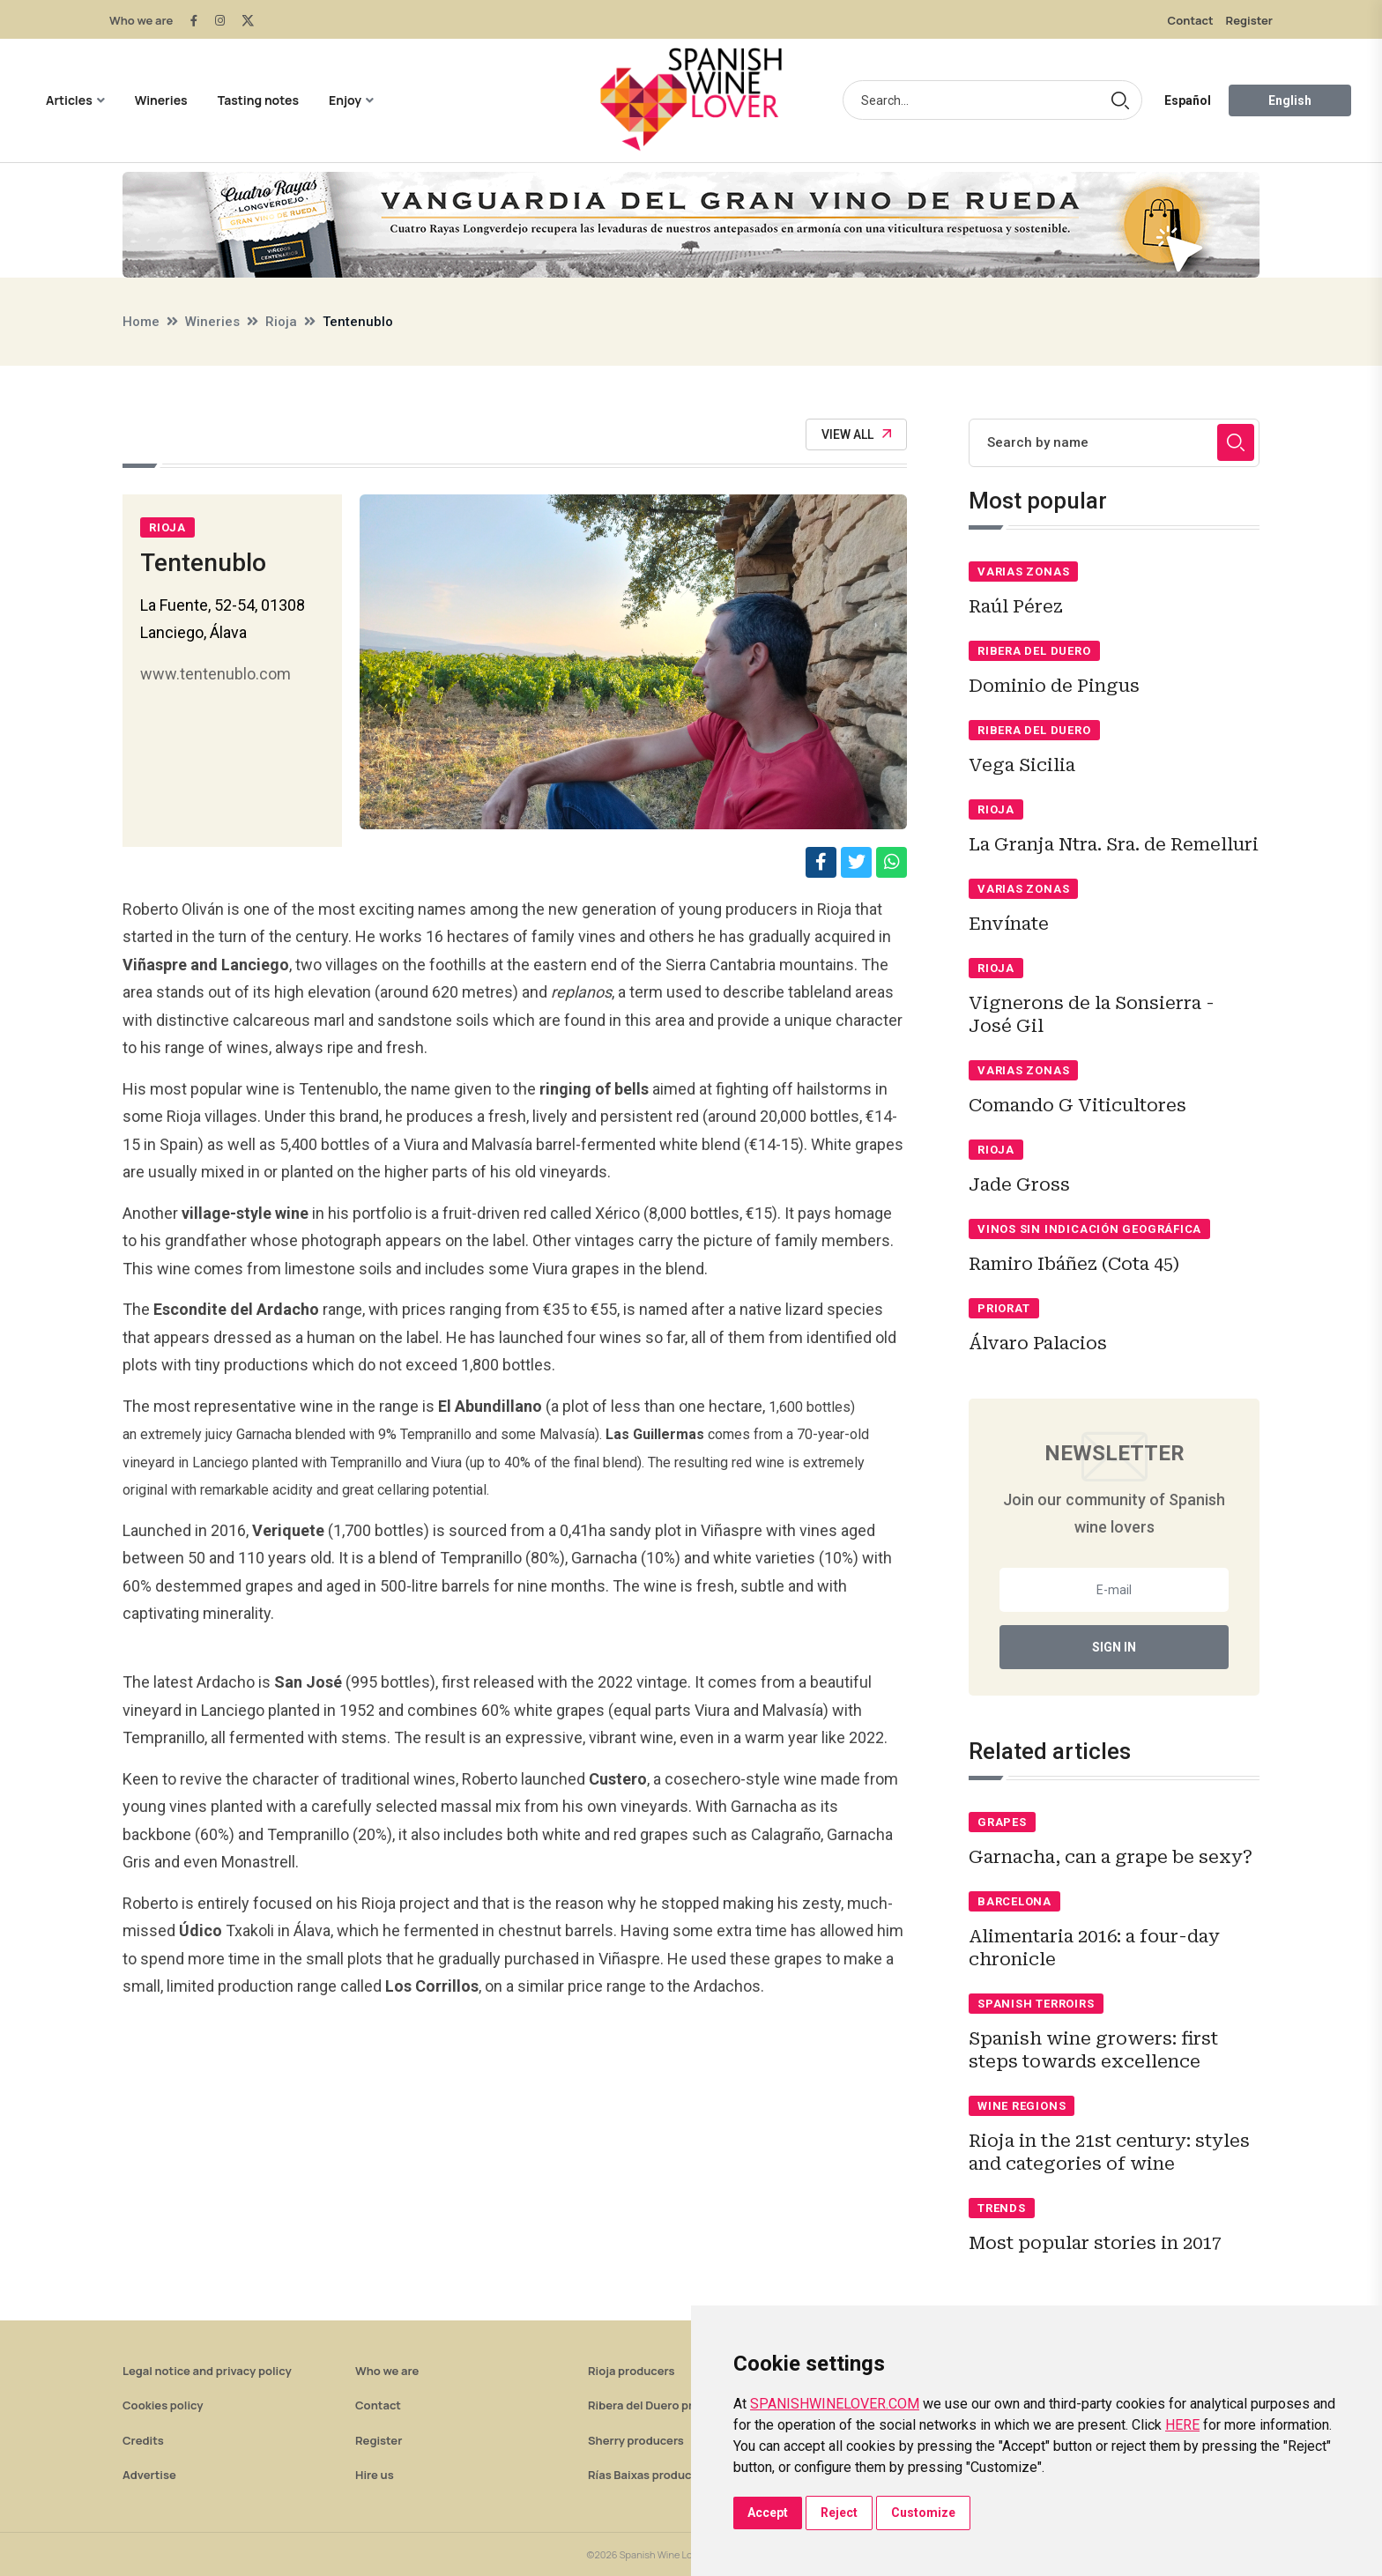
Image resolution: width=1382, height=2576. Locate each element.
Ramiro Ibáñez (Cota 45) (1074, 1263)
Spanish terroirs (1035, 2003)
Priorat (1003, 1308)
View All (856, 434)
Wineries (161, 100)
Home (141, 322)
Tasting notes (258, 100)
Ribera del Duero (1033, 650)
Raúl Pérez (1016, 606)
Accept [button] (767, 2512)
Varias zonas (1023, 571)
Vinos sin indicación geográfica (1089, 1229)
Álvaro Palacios (1038, 1343)
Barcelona (1014, 1901)
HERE (1182, 2424)
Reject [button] (839, 2512)
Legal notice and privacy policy (207, 2371)
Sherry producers (636, 2440)
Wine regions (1021, 2105)
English (1289, 100)
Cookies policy (163, 2405)
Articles (69, 100)
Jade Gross (1019, 1184)
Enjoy (345, 100)
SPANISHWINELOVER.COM (834, 2403)
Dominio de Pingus (1054, 685)
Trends (1001, 2208)
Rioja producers (631, 2371)
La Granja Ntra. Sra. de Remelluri (1114, 844)
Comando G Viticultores (1077, 1105)
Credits (143, 2440)
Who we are (141, 20)
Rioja (281, 322)
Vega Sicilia (1022, 765)
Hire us (374, 2475)
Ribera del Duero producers (663, 2405)
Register (1249, 20)
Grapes (1002, 1822)
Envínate (1009, 923)
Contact (1191, 20)
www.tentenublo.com (215, 673)
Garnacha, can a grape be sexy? (1110, 1856)
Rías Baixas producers (648, 2475)
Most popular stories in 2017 (1095, 2242)
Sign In (1114, 1647)
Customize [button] (923, 2512)
